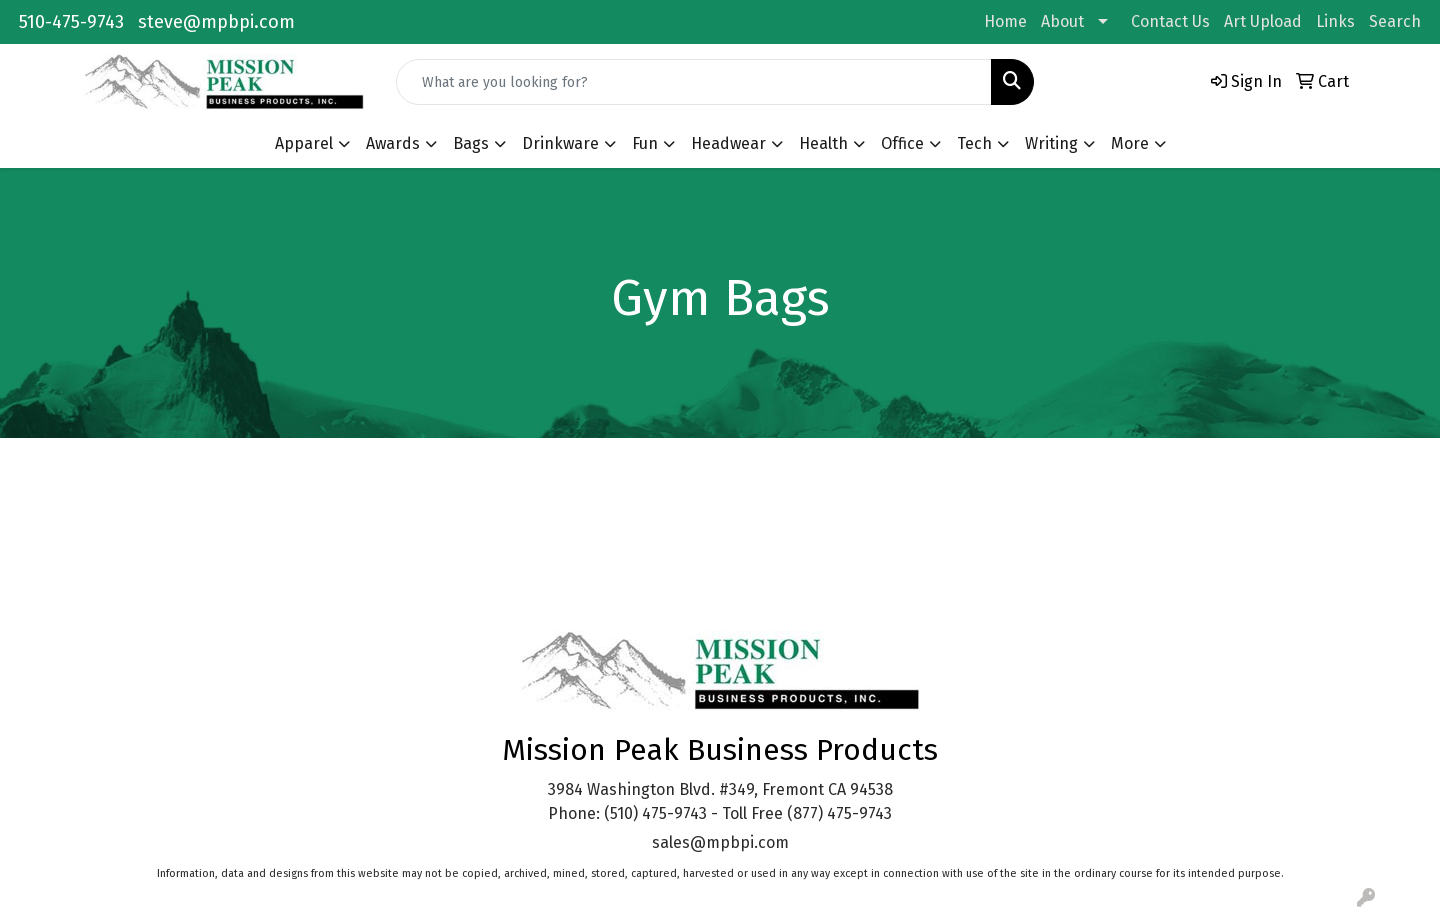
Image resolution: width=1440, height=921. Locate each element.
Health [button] (823, 143)
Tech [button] (974, 143)
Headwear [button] (728, 143)
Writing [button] (1051, 143)
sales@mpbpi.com (720, 842)
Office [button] (902, 143)
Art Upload (1263, 21)
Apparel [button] (304, 143)
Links (1335, 21)
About (1062, 21)
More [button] (1130, 143)
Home (1005, 21)
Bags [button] (471, 143)
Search (1395, 21)
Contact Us (1170, 21)
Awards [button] (393, 143)
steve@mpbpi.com (216, 22)
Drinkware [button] (560, 143)
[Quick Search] (694, 82)
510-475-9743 (71, 22)
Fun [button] (645, 143)
